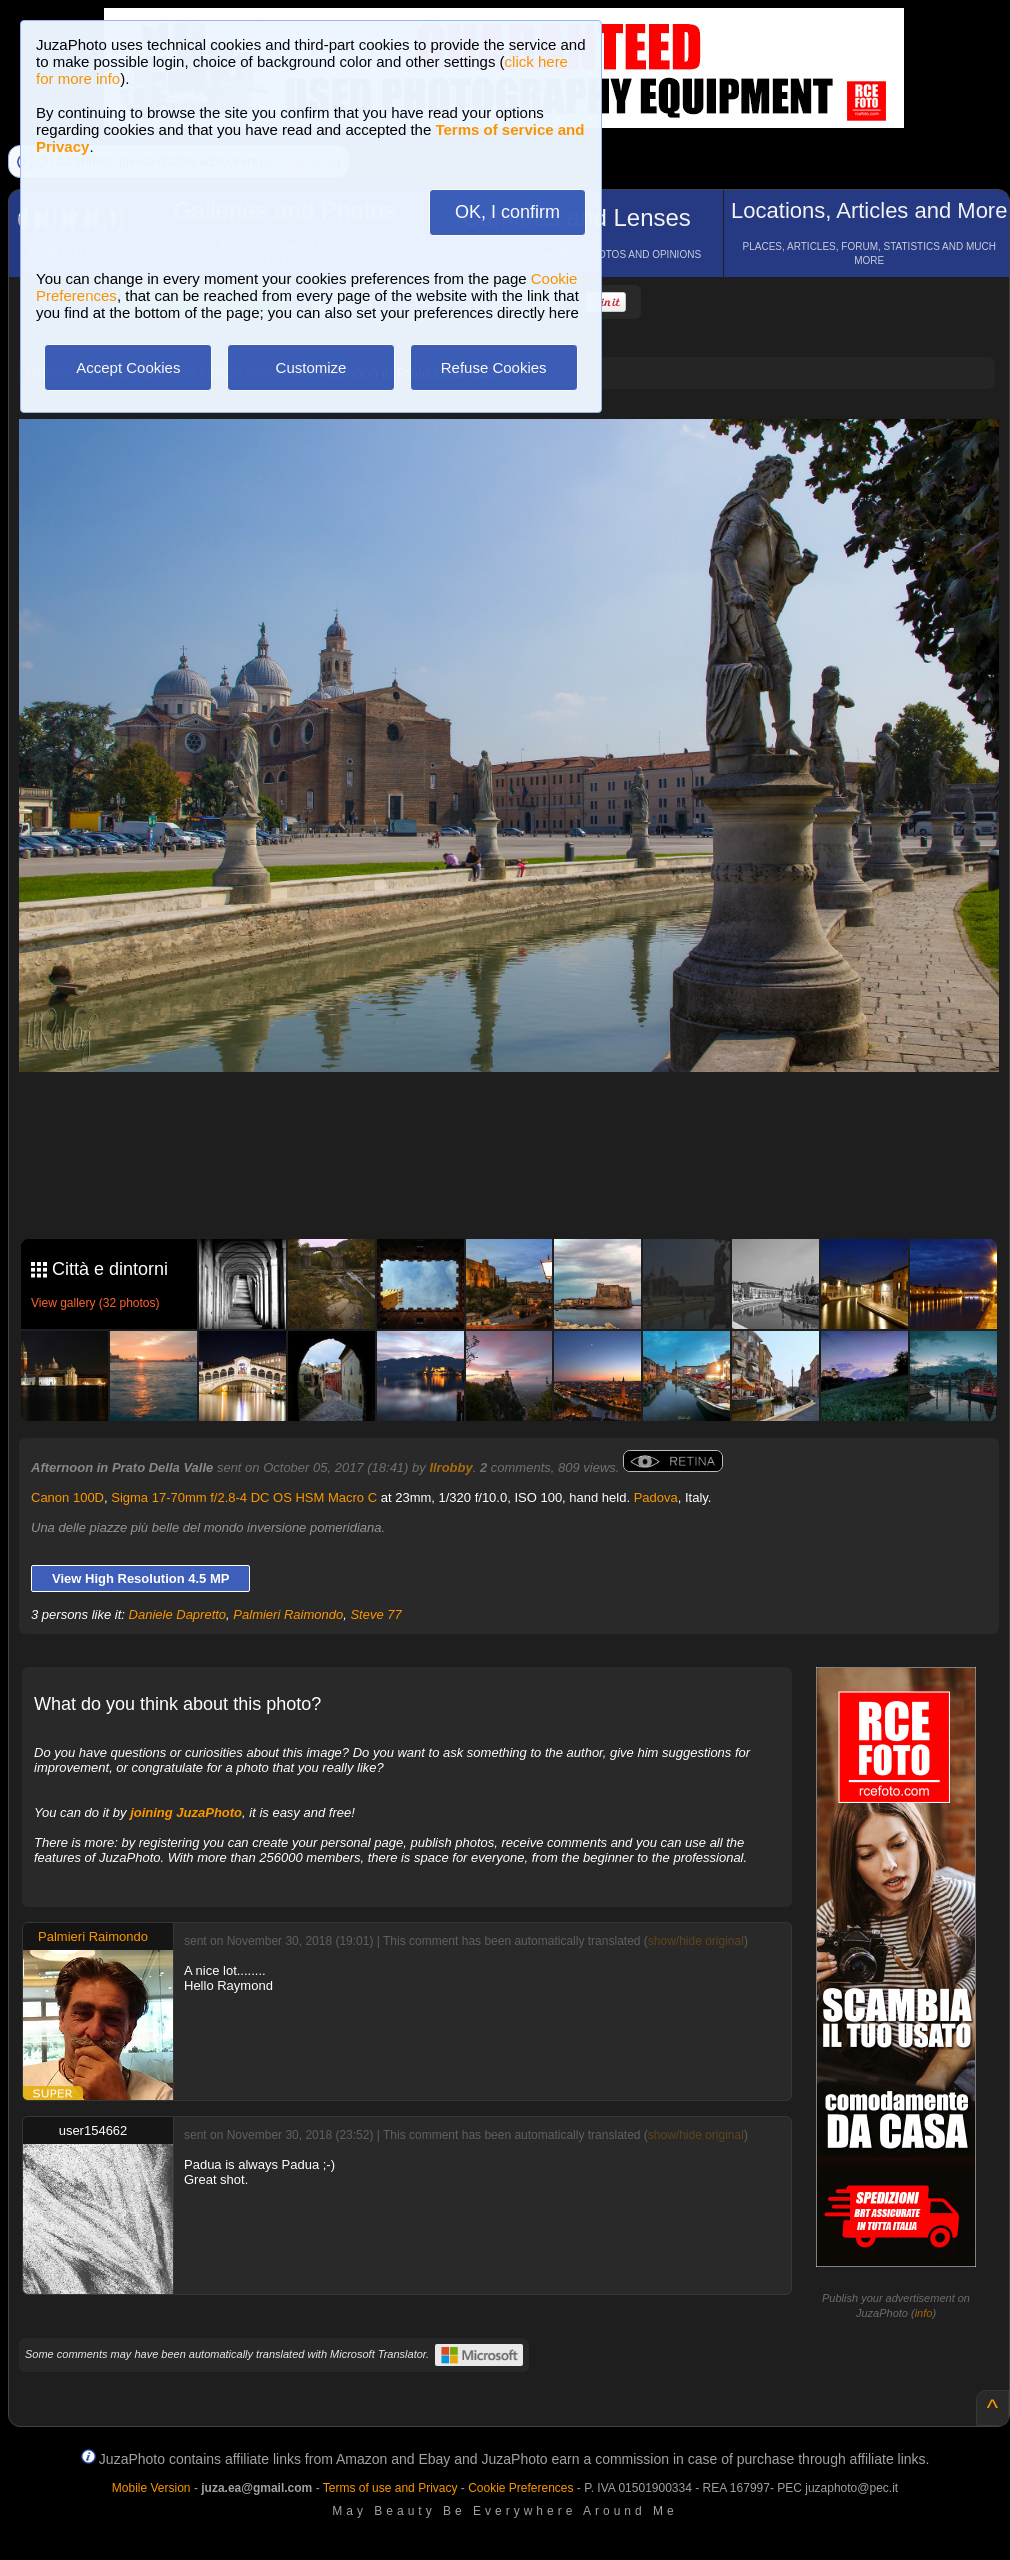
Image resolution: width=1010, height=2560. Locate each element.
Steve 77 (375, 1614)
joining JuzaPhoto (186, 1812)
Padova (656, 1497)
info (924, 2313)
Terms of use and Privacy (390, 2488)
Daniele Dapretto (178, 1614)
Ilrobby (450, 1467)
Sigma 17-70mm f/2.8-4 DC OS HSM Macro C (244, 1497)
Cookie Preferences (520, 2488)
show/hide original (696, 1941)
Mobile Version (151, 2488)
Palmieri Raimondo (288, 1614)
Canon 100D (67, 1497)
